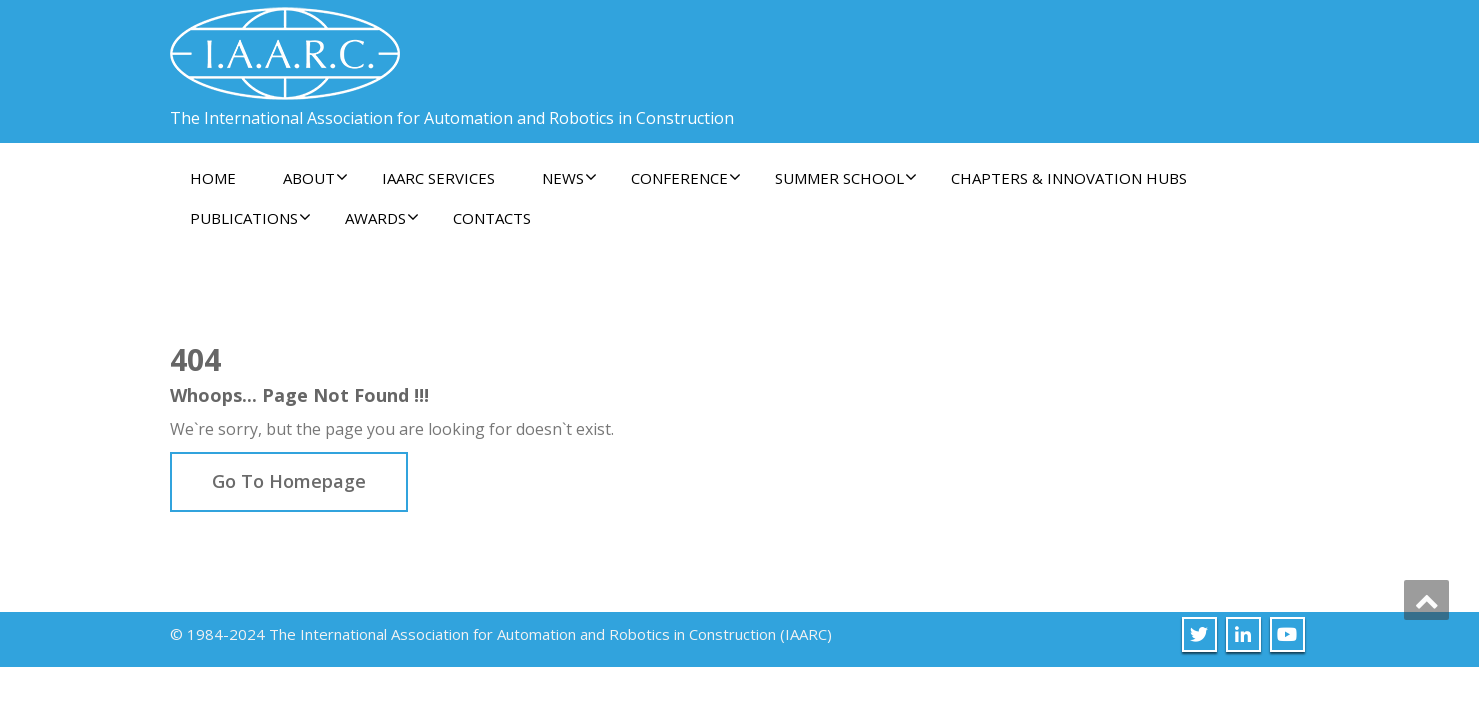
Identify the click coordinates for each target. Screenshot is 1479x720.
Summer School (846, 178)
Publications (250, 218)
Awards (382, 218)
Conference (686, 178)
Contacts (492, 218)
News (569, 178)
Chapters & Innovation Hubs (1069, 178)
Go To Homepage (289, 481)
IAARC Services (438, 178)
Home (213, 178)
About (315, 178)
